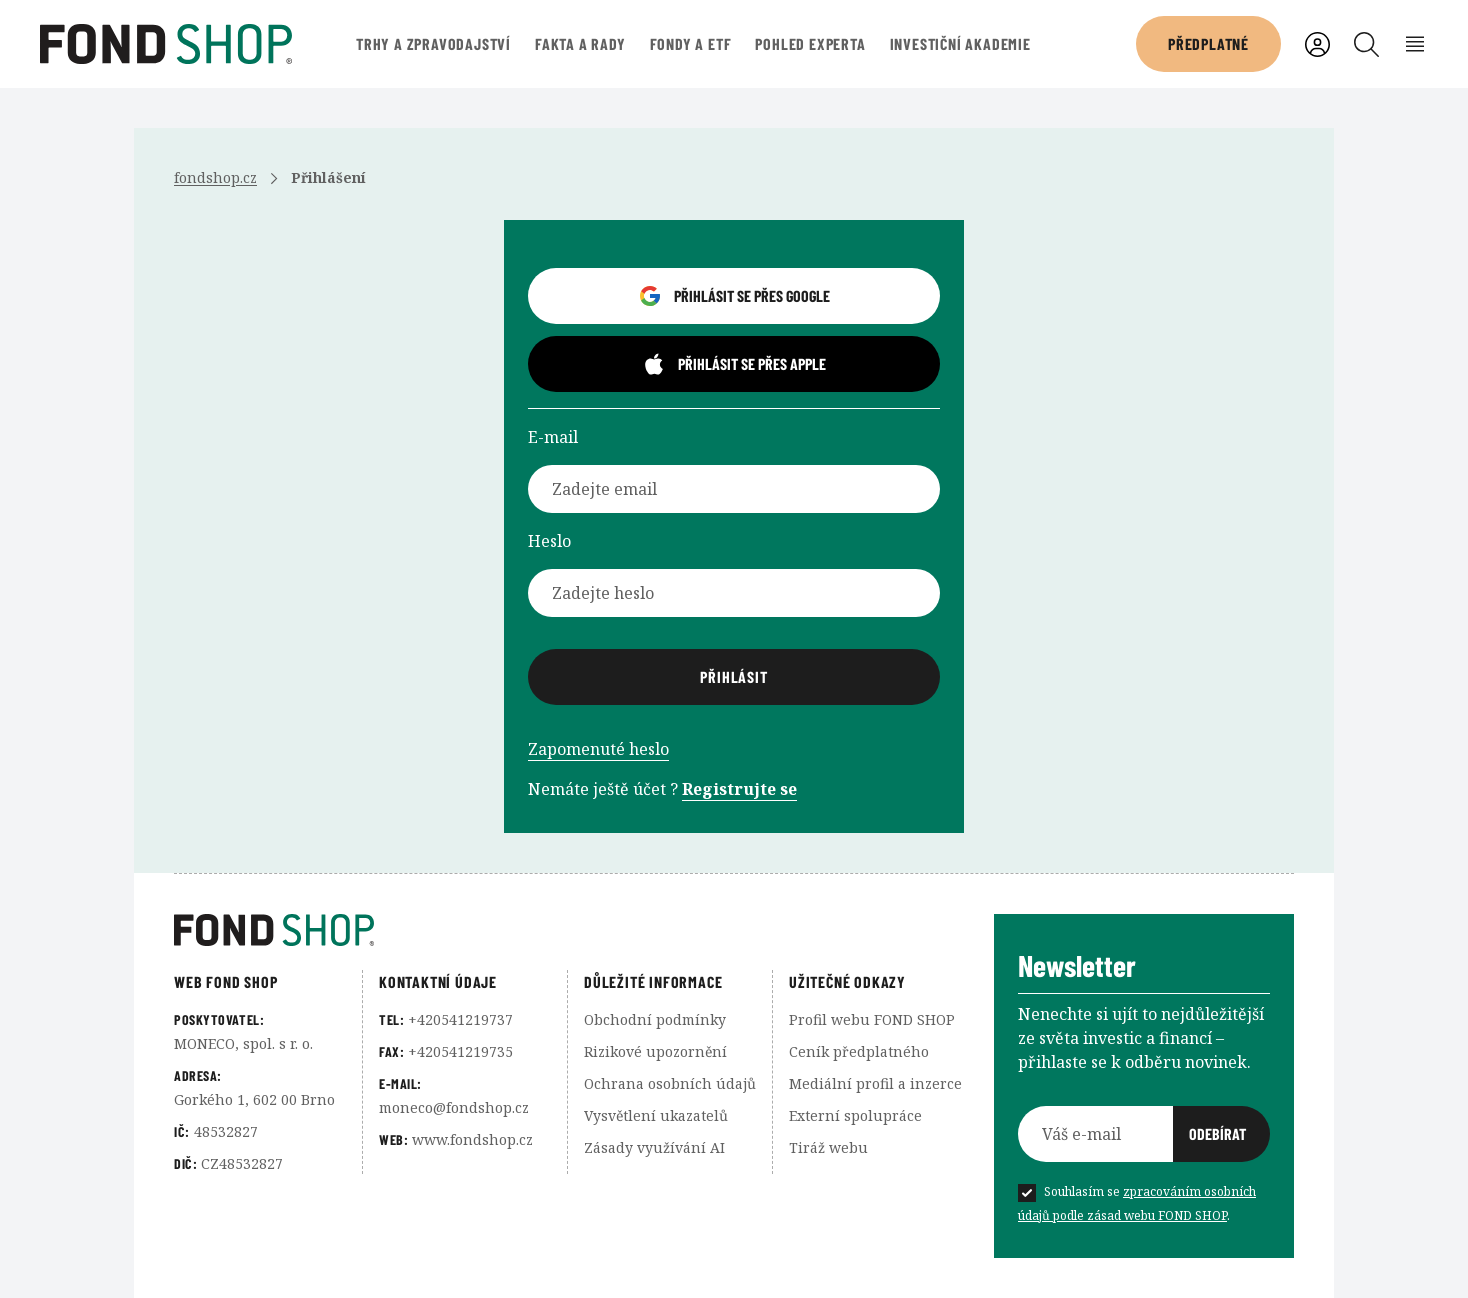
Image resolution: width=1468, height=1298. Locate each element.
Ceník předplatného (859, 1051)
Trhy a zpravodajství (433, 43)
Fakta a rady (580, 43)
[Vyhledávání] (1366, 44)
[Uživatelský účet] (1317, 44)
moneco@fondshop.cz (454, 1107)
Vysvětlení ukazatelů (656, 1115)
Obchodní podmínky (655, 1019)
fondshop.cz (215, 177)
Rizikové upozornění (655, 1051)
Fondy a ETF (691, 43)
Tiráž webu (828, 1147)
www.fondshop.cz (472, 1139)
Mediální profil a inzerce (875, 1083)
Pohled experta (810, 43)
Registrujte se (739, 789)
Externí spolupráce (855, 1115)
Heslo (549, 541)
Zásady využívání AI (654, 1147)
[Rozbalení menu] (1415, 44)
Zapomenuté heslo (598, 749)
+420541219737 (460, 1019)
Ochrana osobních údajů (670, 1083)
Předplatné (1208, 43)
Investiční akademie (960, 43)
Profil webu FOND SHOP (872, 1019)
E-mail (553, 437)
